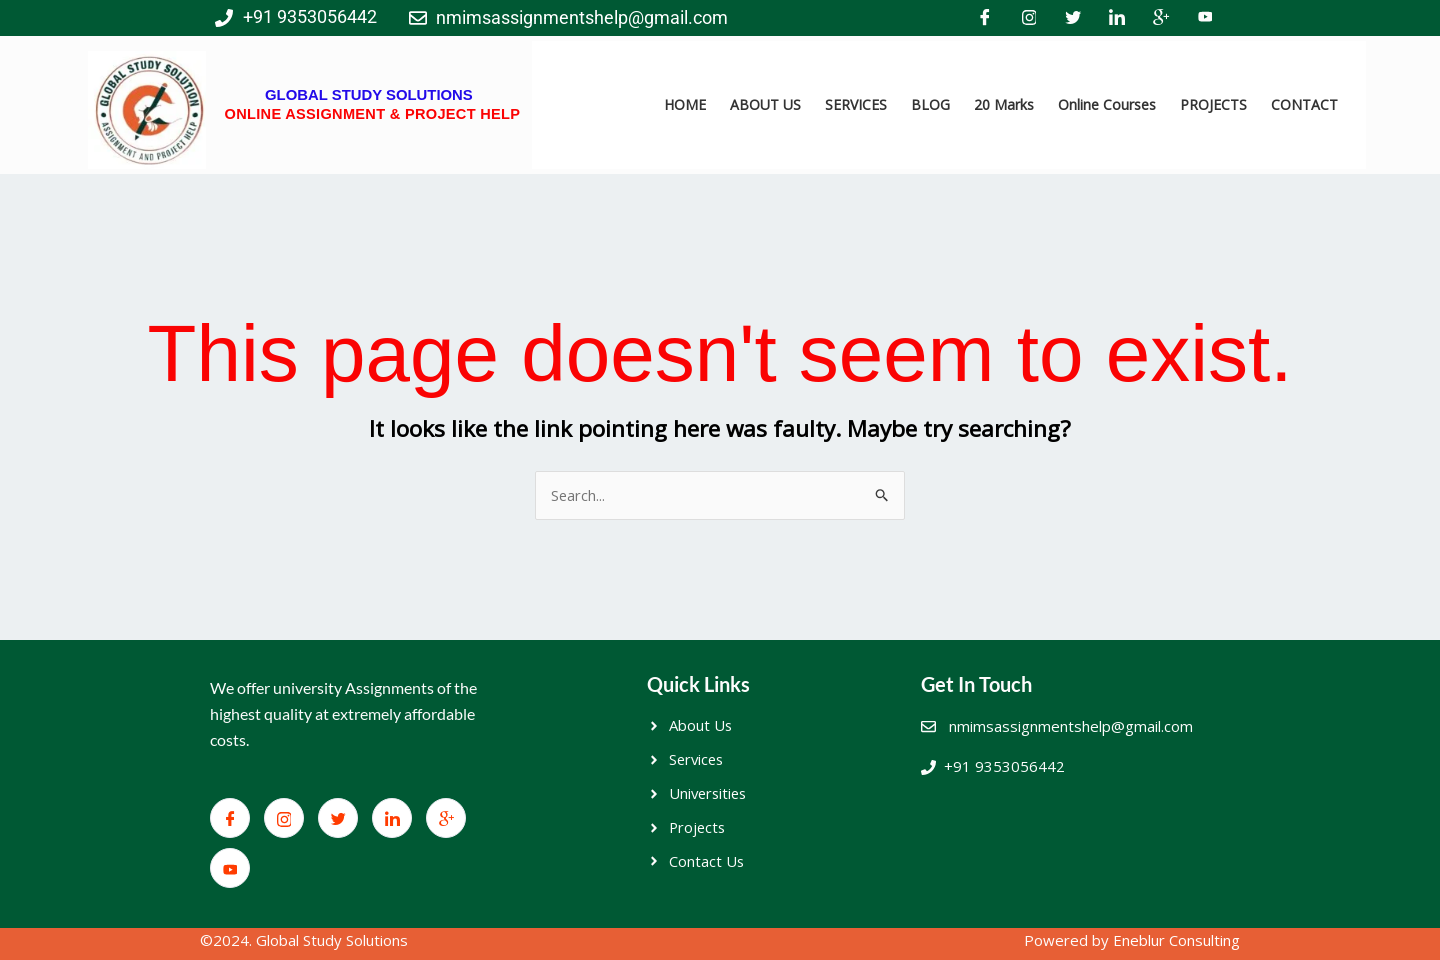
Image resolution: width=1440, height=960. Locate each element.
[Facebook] (985, 18)
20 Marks (1004, 104)
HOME (685, 104)
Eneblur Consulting (1176, 941)
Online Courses (1107, 104)
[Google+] (1161, 18)
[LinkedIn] (1117, 18)
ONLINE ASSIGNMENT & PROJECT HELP (372, 113)
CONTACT (1304, 104)
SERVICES (856, 104)
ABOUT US (765, 104)
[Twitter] (1073, 18)
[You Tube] (1205, 18)
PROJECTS (1213, 104)
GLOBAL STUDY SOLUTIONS (368, 94)
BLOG (930, 104)
